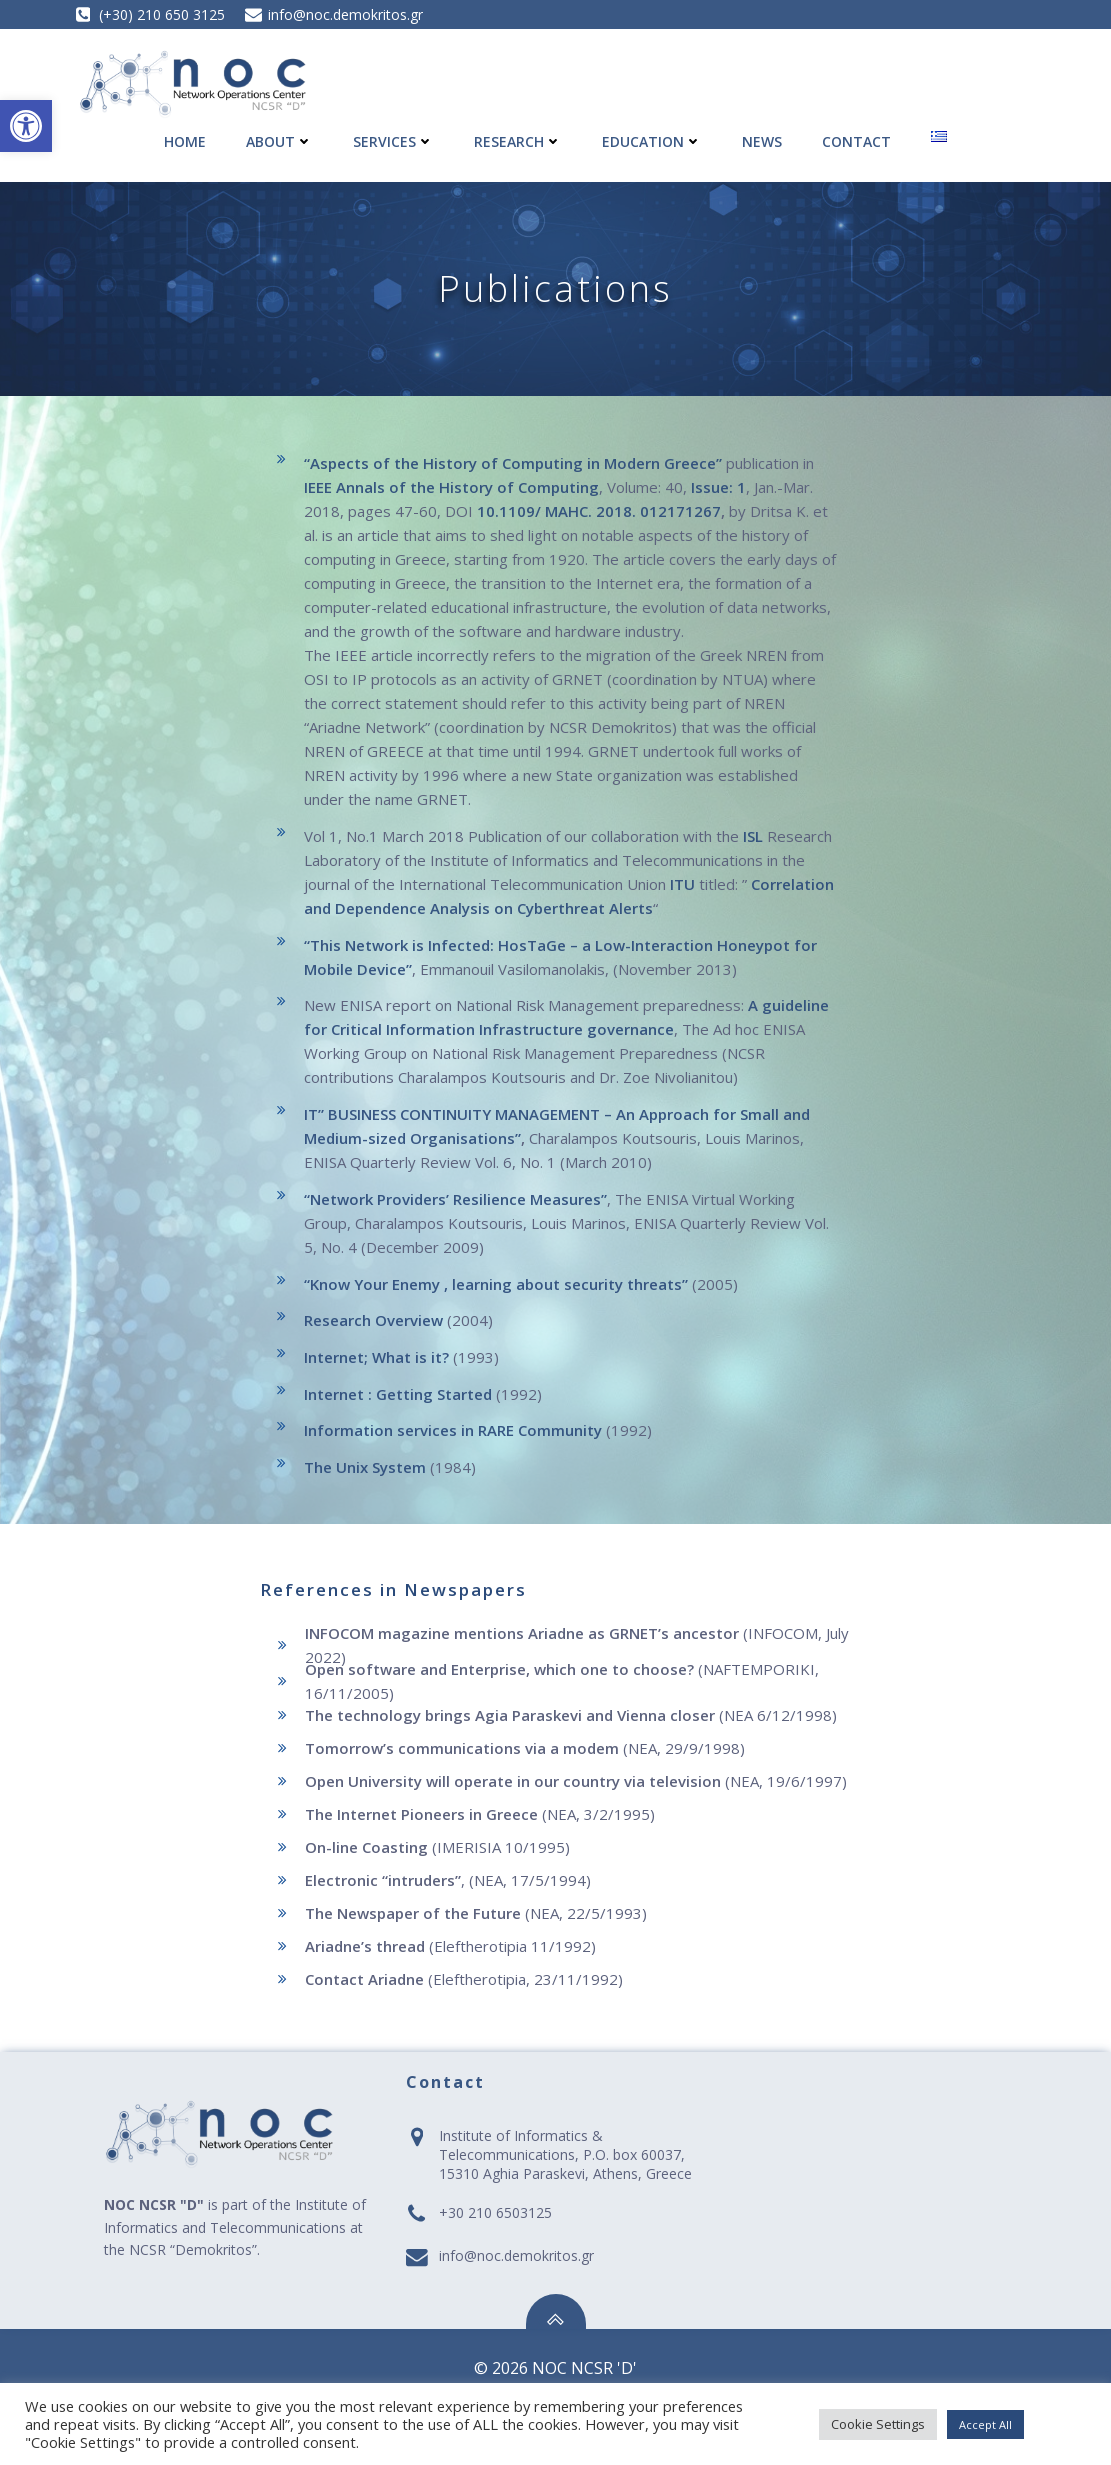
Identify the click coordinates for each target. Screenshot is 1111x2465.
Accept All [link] (985, 2424)
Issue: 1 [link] (720, 486)
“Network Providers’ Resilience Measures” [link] (457, 1204)
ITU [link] (684, 884)
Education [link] (652, 139)
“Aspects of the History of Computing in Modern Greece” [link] (515, 462)
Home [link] (185, 139)
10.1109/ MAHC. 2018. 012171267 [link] (601, 510)
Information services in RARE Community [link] (455, 1442)
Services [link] (393, 139)
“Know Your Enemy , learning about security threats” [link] (498, 1290)
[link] (26, 126)
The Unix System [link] (367, 1480)
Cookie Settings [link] (878, 2424)
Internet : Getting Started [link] (400, 1404)
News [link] (762, 139)
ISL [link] (755, 836)
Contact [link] (856, 139)
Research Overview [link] (375, 1328)
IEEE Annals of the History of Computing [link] (453, 486)
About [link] (279, 139)
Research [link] (518, 139)
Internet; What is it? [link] (378, 1366)
